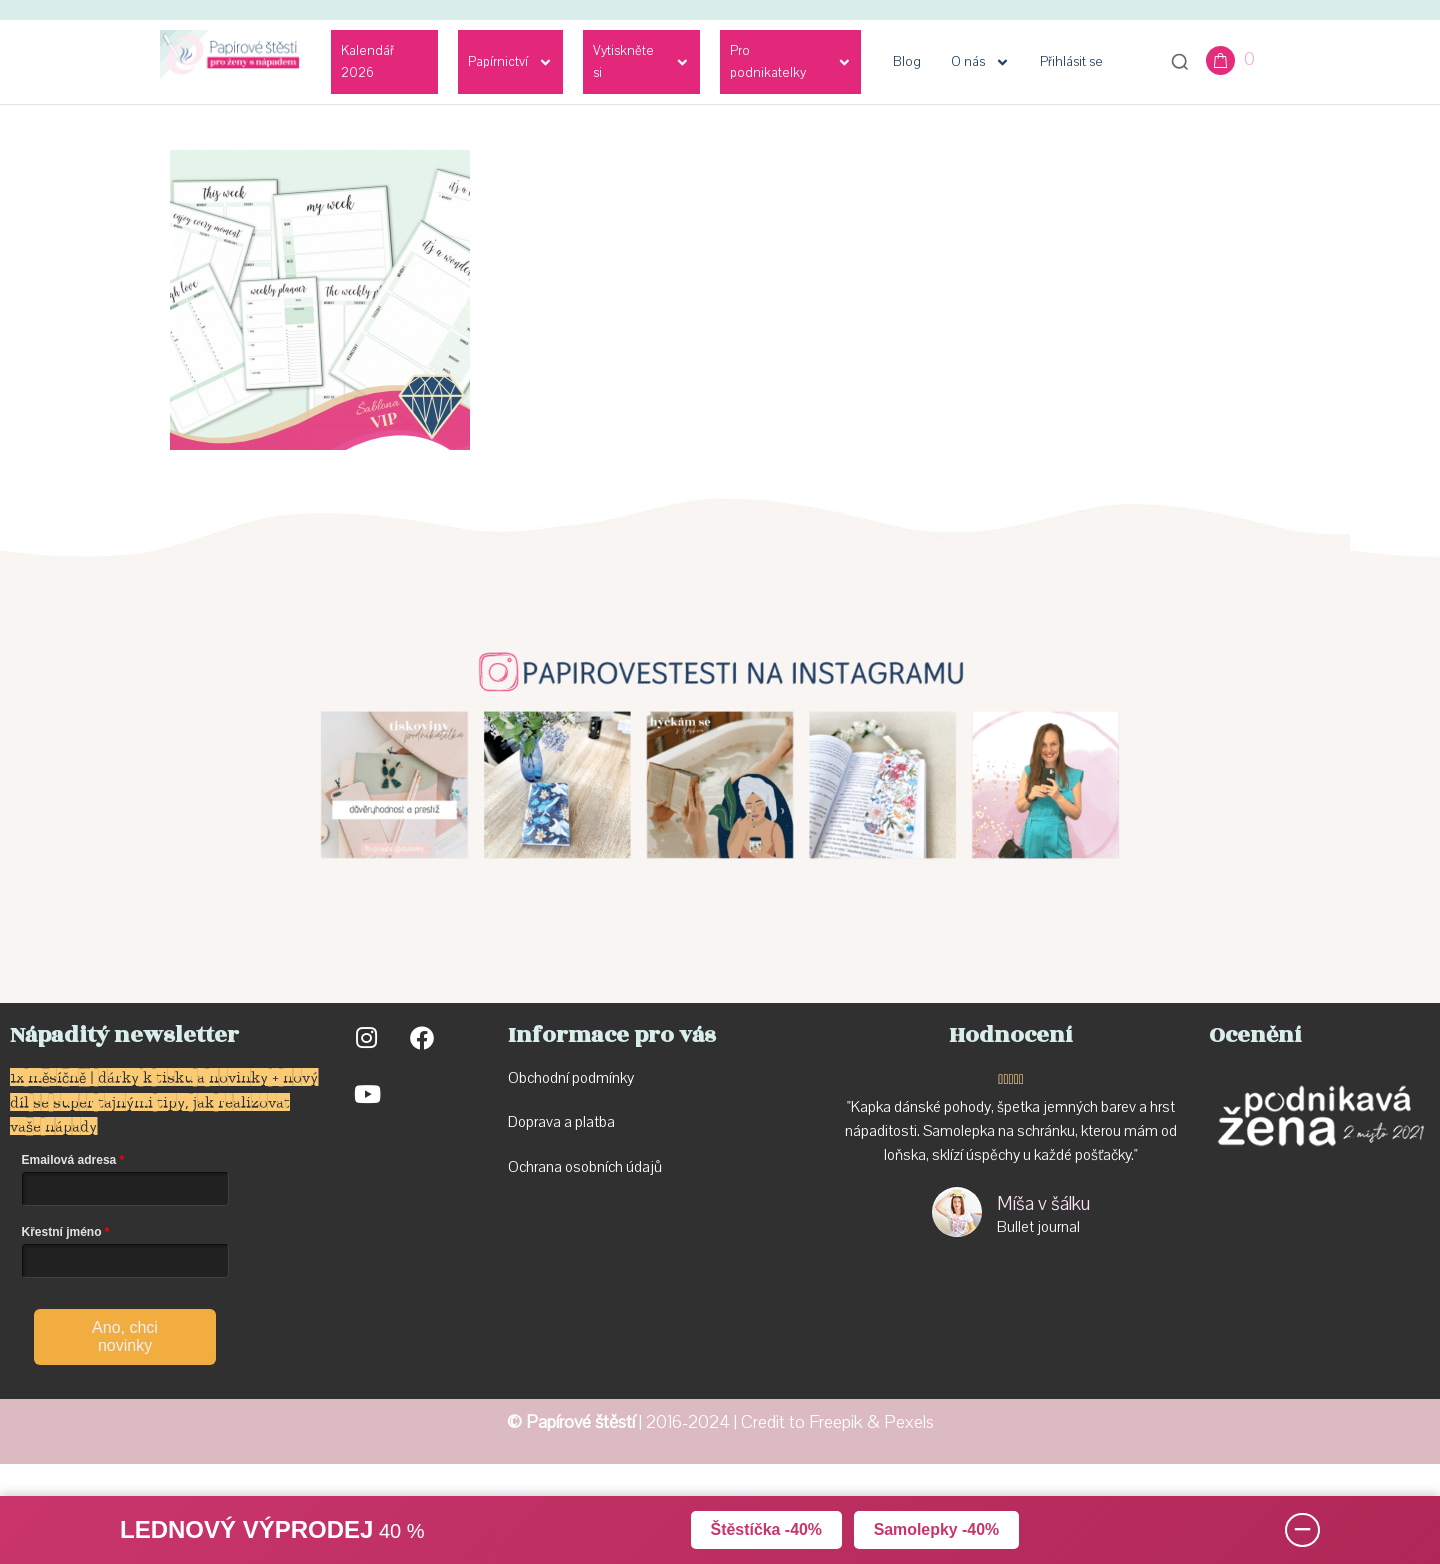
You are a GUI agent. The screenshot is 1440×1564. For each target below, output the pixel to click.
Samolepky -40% (937, 1529)
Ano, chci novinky (125, 1336)
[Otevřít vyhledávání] (1180, 62)
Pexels (909, 1422)
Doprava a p (545, 1122)
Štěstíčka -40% (766, 1529)
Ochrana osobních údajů (585, 1167)
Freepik (836, 1422)
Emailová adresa (69, 1160)
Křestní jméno (62, 1232)
